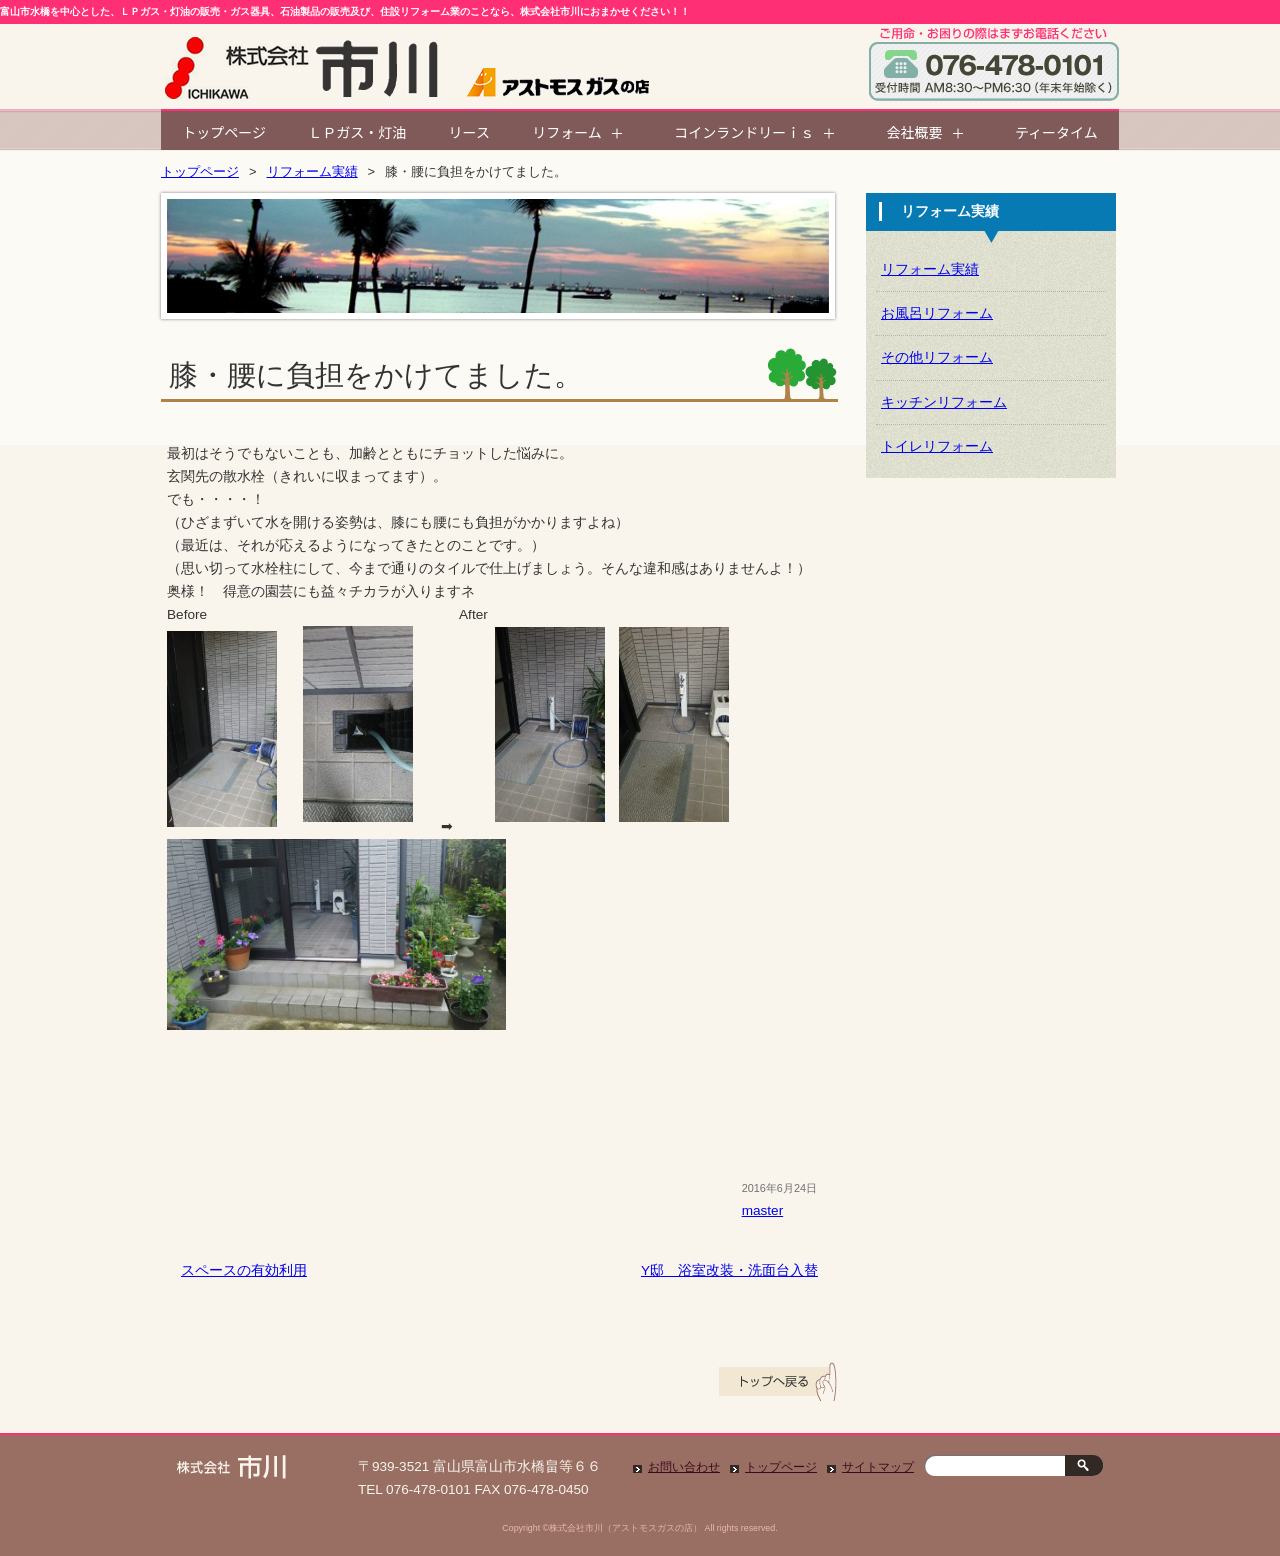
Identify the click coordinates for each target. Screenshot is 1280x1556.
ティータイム (1056, 132)
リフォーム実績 (312, 171)
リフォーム (567, 132)
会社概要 (915, 132)
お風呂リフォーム (937, 313)
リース (469, 132)
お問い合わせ (684, 1467)
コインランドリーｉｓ (744, 132)
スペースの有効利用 (244, 1270)
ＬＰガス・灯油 (357, 132)
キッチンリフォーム (944, 402)
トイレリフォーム (937, 446)
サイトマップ (878, 1467)
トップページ (224, 132)
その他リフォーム (937, 357)
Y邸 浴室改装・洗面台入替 (729, 1270)
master (763, 1210)
